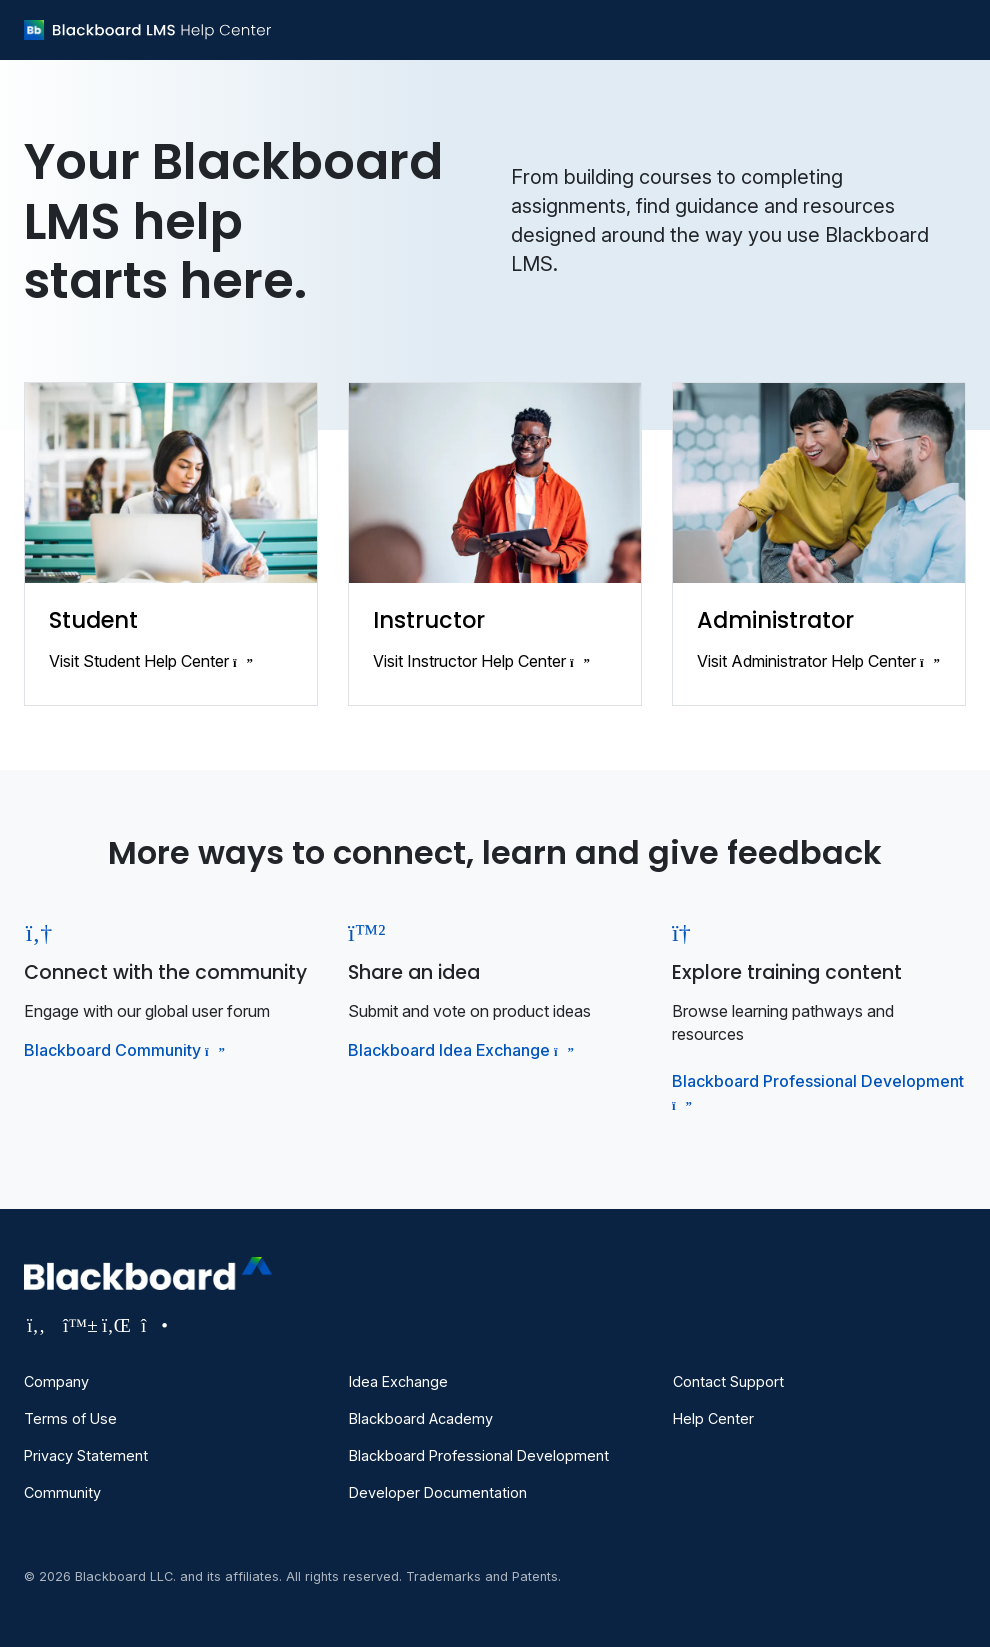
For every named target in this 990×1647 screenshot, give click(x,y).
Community (62, 1492)
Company (56, 1381)
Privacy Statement (86, 1455)
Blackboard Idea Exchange (459, 1050)
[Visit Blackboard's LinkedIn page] (116, 1325)
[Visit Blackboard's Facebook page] (38, 1325)
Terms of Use (70, 1418)
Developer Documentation (438, 1492)
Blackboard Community (122, 1050)
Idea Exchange (398, 1381)
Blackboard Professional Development (479, 1455)
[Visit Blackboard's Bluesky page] (77, 1325)
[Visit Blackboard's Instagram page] (153, 1325)
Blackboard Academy (421, 1418)
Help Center (713, 1418)
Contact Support (728, 1381)
